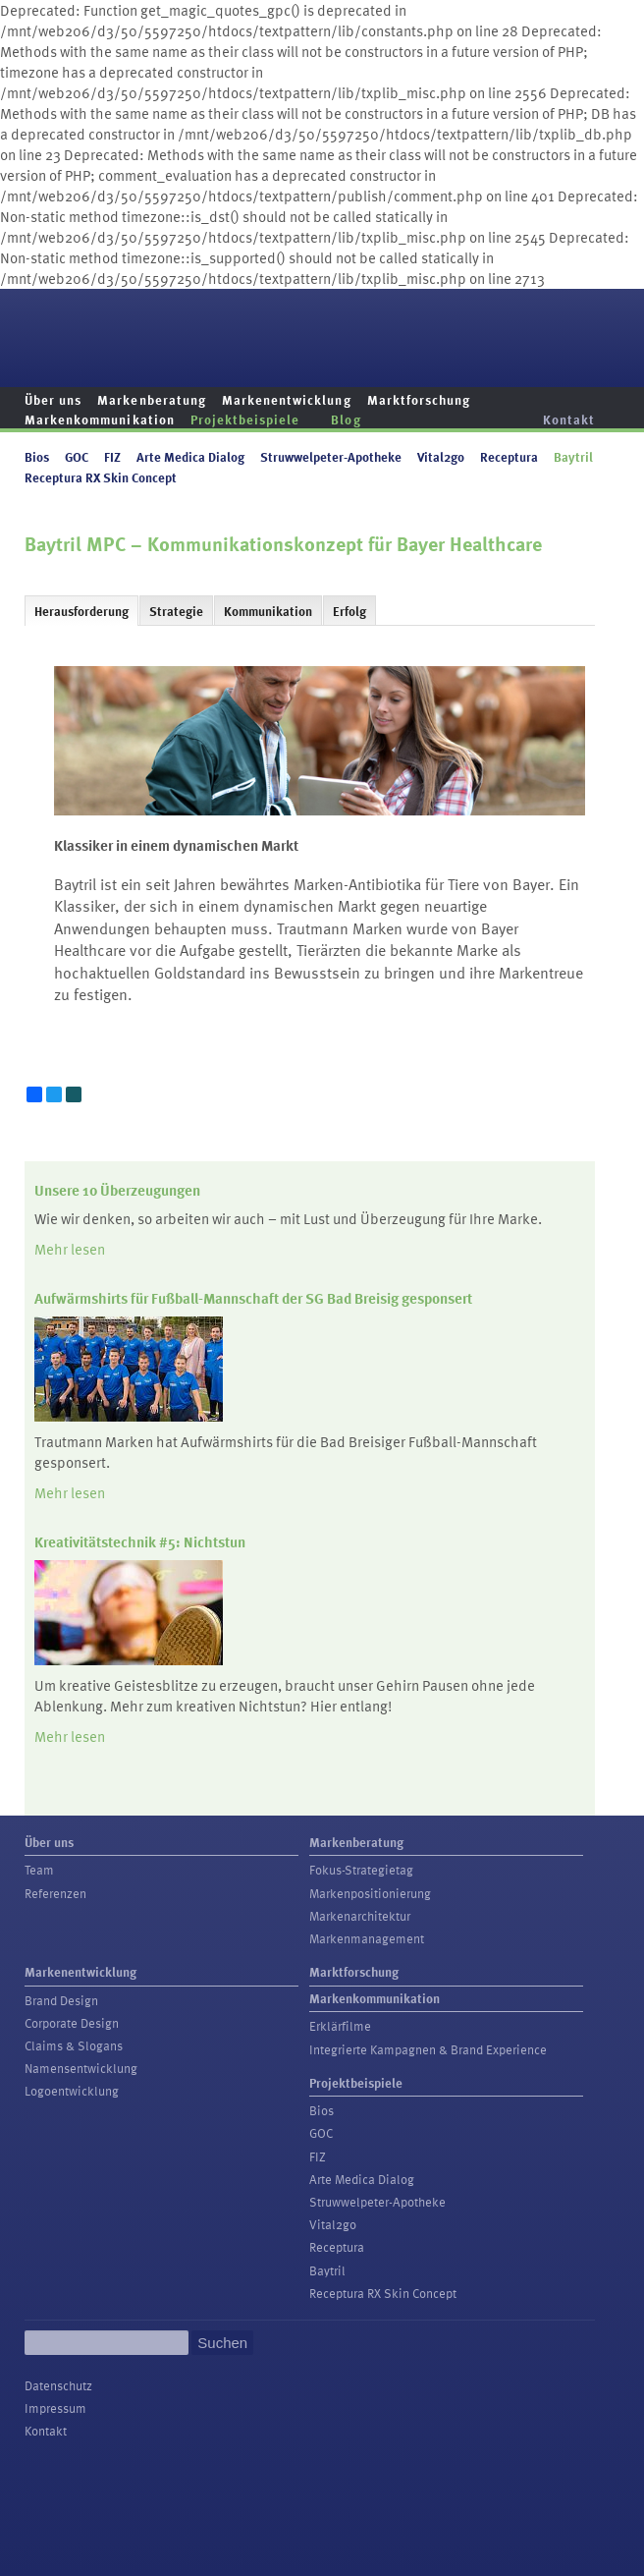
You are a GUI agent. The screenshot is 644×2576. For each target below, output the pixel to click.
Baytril (573, 456)
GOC (76, 456)
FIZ (112, 456)
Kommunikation (268, 611)
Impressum (55, 2408)
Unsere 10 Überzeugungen (117, 1190)
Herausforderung (81, 611)
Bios (37, 456)
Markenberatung (151, 399)
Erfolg (349, 611)
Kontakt (569, 419)
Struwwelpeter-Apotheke (331, 456)
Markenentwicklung (286, 399)
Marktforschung (419, 399)
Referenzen (55, 1893)
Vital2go (440, 456)
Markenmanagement (366, 1938)
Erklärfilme (340, 2026)
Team (39, 1869)
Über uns (53, 399)
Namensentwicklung (81, 2068)
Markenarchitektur (359, 1916)
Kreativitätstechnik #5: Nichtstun (139, 1541)
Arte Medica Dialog (190, 456)
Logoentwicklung (72, 2090)
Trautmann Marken (546, 326)
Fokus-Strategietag (361, 1869)
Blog (345, 419)
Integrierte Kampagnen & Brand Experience (428, 2049)
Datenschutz (58, 2385)
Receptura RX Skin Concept (101, 477)
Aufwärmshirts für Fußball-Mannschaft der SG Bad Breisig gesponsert (253, 1298)
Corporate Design (72, 2023)
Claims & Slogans (74, 2045)
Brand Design (61, 2000)
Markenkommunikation (100, 419)
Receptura (509, 456)
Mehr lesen (69, 1249)
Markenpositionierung (370, 1893)
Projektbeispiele (245, 419)
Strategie (176, 611)
